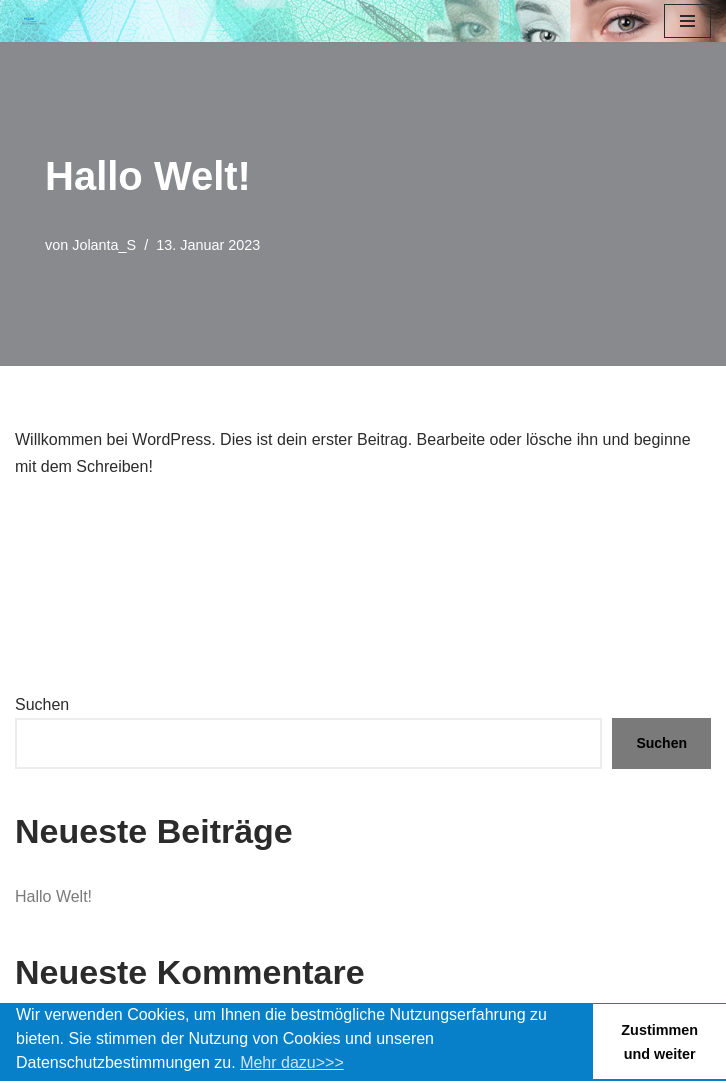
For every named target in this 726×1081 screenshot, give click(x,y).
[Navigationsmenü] (687, 21)
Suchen (42, 704)
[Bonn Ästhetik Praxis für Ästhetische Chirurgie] (31, 21)
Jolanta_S (104, 245)
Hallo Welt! (53, 896)
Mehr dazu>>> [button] (292, 1062)
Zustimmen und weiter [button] (659, 1042)
